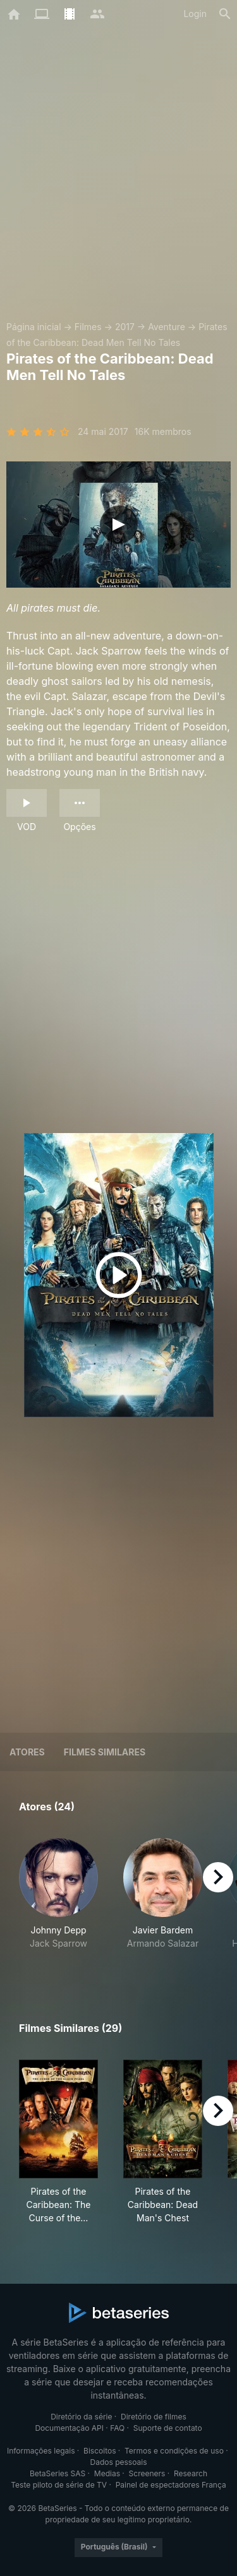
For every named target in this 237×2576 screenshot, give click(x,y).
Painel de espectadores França (171, 2485)
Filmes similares (104, 1752)
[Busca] (225, 14)
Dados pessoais (118, 2462)
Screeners (147, 2473)
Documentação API (69, 2428)
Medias (107, 2473)
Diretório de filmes (153, 2416)
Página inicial (33, 326)
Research (190, 2473)
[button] (58, 1900)
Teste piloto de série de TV (59, 2485)
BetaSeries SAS (57, 2473)
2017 (125, 326)
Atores (27, 1752)
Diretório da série (81, 2416)
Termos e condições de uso (174, 2450)
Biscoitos (99, 2450)
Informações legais (41, 2450)
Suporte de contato (167, 2428)
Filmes (88, 326)
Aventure (166, 326)
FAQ (117, 2428)
